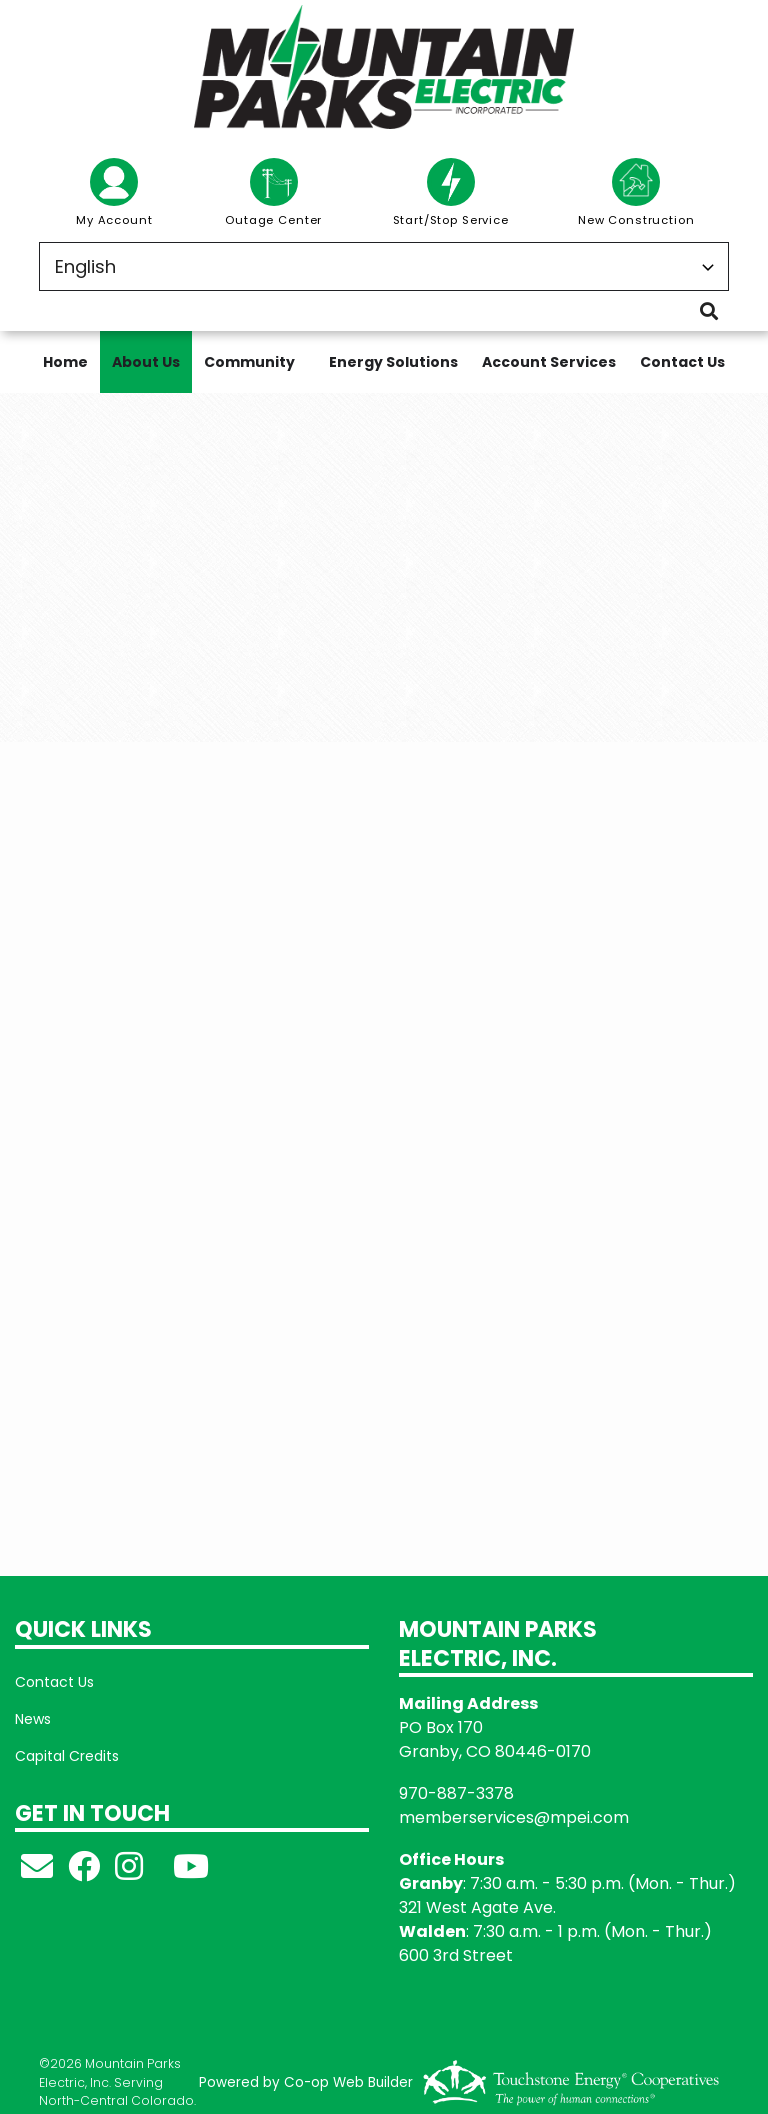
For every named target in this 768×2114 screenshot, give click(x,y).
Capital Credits (67, 1756)
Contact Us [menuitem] (682, 362)
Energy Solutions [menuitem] (393, 362)
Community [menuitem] (249, 362)
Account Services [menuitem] (549, 362)
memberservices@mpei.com (514, 1817)
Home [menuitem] (65, 362)
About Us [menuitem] (146, 362)
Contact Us (54, 1682)
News (33, 1719)
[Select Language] (384, 266)
